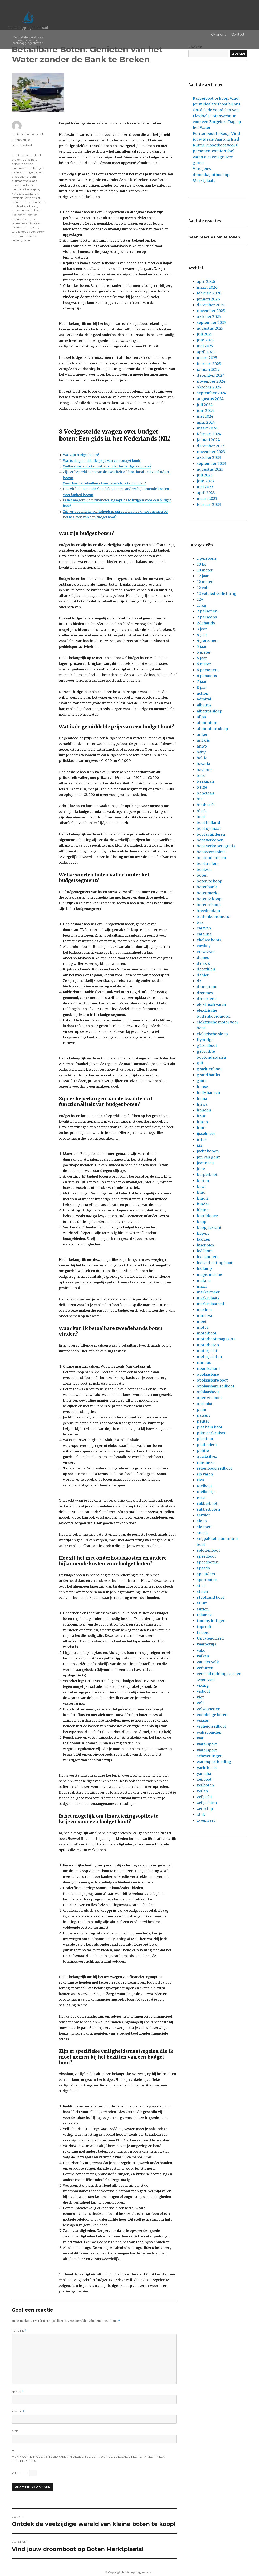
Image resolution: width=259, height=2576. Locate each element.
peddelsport (33, 210)
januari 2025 (208, 369)
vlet (200, 1697)
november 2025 (211, 310)
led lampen (207, 1256)
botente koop (209, 899)
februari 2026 (209, 293)
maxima (204, 1309)
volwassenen (208, 1708)
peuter (203, 1421)
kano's (16, 193)
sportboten (207, 1579)
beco (201, 775)
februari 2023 (209, 504)
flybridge (205, 1039)
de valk (203, 963)
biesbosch (206, 805)
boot (201, 816)
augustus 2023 (210, 469)
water (26, 240)
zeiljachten (207, 1802)
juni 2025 (205, 340)
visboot (203, 1691)
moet (202, 1321)
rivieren (17, 227)
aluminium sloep (212, 728)
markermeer (208, 1292)
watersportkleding (214, 1761)
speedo (203, 1568)
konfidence (207, 1215)
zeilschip (205, 1808)
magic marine (209, 1274)
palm (201, 1409)
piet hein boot (209, 1427)
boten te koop (209, 881)
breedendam (208, 910)
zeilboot (204, 1779)
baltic (202, 758)
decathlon (206, 969)
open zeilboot (209, 1397)
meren (16, 202)
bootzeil (204, 869)
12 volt (203, 587)
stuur (202, 1603)
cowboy (203, 945)
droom (31, 176)
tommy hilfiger (210, 1620)
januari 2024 (208, 439)
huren (202, 1122)
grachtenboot (209, 1069)
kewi (201, 1186)
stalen (202, 1591)
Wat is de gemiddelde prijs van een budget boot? (102, 460)
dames (203, 957)
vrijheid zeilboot (211, 1726)
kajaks (35, 189)
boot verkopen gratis (216, 846)
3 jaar (202, 629)
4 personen (207, 640)
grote (202, 1080)
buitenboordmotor (214, 916)
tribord (203, 1632)
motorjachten (209, 1356)
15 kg (201, 605)
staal (201, 1585)
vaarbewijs (206, 1644)
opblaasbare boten (24, 206)
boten (202, 875)
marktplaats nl (210, 1304)
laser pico (205, 1245)
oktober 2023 (209, 457)
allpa (201, 717)
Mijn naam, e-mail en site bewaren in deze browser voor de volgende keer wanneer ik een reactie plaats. (88, 2458)
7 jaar (202, 681)
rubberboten (208, 1509)
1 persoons (207, 558)
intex (202, 1139)
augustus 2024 (210, 398)
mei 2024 (205, 416)
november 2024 (211, 381)
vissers (31, 236)
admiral (204, 699)
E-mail (18, 2411)
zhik (201, 1814)
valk (201, 1650)
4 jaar (202, 634)
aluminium (207, 722)
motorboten (208, 1345)
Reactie (19, 2330)
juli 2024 (205, 404)
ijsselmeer (206, 1133)
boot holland (208, 822)
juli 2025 (204, 334)
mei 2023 (205, 487)
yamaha (204, 1773)
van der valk (208, 1662)
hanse (202, 1086)
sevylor (203, 1515)
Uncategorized (22, 145)
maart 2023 (207, 498)
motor (202, 1327)
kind (201, 1192)
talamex (204, 1615)
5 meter (204, 652)
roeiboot (204, 1486)
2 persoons (207, 617)
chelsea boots (209, 940)
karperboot (207, 1174)
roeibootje (206, 1491)
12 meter (205, 581)
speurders (206, 1574)
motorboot (207, 1333)
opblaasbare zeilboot (215, 1386)
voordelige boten (212, 1714)
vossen (203, 1720)
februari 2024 (209, 434)
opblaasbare (208, 1374)
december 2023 (210, 446)
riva (200, 1480)
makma (204, 1280)
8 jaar (202, 687)
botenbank (207, 887)
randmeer (206, 1462)
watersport (207, 1744)
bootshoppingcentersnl (27, 134)
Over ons (223, 34)
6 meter (204, 664)
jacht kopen (208, 1151)
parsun (203, 1415)
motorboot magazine (216, 1339)
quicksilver (207, 1456)
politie (203, 1450)
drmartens (206, 998)
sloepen (204, 1527)
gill (200, 1063)
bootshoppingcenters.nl (28, 28)
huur (201, 1127)
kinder (203, 1204)
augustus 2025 (210, 328)
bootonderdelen (211, 857)
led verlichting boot (215, 1262)
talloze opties (21, 231)
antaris (203, 740)
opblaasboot (208, 1392)
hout (201, 1116)
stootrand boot (210, 1597)
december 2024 (211, 375)
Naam (17, 2391)
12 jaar (203, 576)
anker (202, 734)
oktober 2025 (209, 316)
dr (199, 981)
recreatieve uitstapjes (26, 223)
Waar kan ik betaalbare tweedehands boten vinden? (104, 483)
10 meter (205, 570)
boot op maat (209, 828)
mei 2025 (205, 346)
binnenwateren (22, 168)
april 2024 (206, 422)
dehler (203, 975)
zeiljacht (204, 1797)
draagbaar (18, 176)
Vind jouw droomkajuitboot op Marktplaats (211, 174)
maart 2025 (207, 357)
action (202, 693)
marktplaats (208, 1298)
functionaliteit (21, 189)
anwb (202, 746)
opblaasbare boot (212, 1380)
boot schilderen (211, 834)
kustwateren (29, 193)
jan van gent (208, 1157)
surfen (203, 1609)
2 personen (207, 611)
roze (201, 1497)
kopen (203, 1233)
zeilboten (205, 1785)
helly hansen (208, 1092)
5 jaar (202, 646)
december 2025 (210, 305)
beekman (205, 781)
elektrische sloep (212, 1033)
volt (200, 1703)
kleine (202, 1210)
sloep (202, 1521)
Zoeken (238, 53)
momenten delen (33, 202)
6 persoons (207, 675)
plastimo (205, 1438)
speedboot (206, 1556)
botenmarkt (208, 893)
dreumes (205, 992)
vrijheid (16, 240)
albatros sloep (209, 711)
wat (200, 1738)
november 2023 (211, 451)
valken (203, 1656)
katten (203, 1180)
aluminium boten (23, 155)
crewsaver (206, 951)
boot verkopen (210, 840)
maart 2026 (207, 287)
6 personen (207, 670)
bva (200, 922)
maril (202, 1286)
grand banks (208, 1074)
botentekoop (209, 904)
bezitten (27, 163)
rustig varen (30, 227)
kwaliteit (17, 197)
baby (201, 752)
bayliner (204, 769)
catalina (204, 934)
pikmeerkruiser (211, 1433)
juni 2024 (205, 410)
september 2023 (211, 463)
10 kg (202, 564)
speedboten (208, 1562)
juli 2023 (204, 475)
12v (200, 599)
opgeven (18, 210)
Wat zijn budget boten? (81, 455)
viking (203, 1685)
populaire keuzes (23, 219)
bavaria (203, 763)
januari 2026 (208, 299)
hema (202, 1098)
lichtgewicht (32, 197)
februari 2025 (209, 363)
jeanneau (205, 1163)
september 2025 (211, 322)
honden (204, 1110)
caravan (204, 928)
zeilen (202, 1791)
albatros (204, 705)
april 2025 (206, 352)
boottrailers (207, 863)
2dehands (206, 623)
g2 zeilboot (207, 1045)
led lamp (205, 1251)
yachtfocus (207, 1767)
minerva (204, 1315)
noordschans (208, 1368)
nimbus (204, 1362)
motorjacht (207, 1350)
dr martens (207, 986)
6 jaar (202, 658)
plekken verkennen (25, 214)
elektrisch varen (211, 1004)
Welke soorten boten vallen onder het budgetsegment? (107, 466)
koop (201, 1221)
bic (199, 799)
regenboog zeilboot (214, 1468)
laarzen (203, 1239)
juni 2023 (205, 481)
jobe (201, 1168)
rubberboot (207, 1503)
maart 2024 (207, 428)
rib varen (205, 1474)
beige (202, 787)
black (202, 811)
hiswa (202, 1104)
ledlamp (204, 1268)
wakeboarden (209, 1732)
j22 (200, 1145)
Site (15, 2431)
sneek (202, 1532)
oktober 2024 (209, 387)
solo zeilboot (208, 1550)
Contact (239, 34)
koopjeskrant (209, 1227)
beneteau (205, 793)
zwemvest (206, 1820)
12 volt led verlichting (216, 593)
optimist (205, 1403)
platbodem (207, 1444)
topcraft (204, 1626)
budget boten (33, 172)
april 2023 (206, 492)
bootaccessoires (211, 852)
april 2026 (206, 281)
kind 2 (203, 1198)
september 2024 (211, 393)
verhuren (205, 1667)
